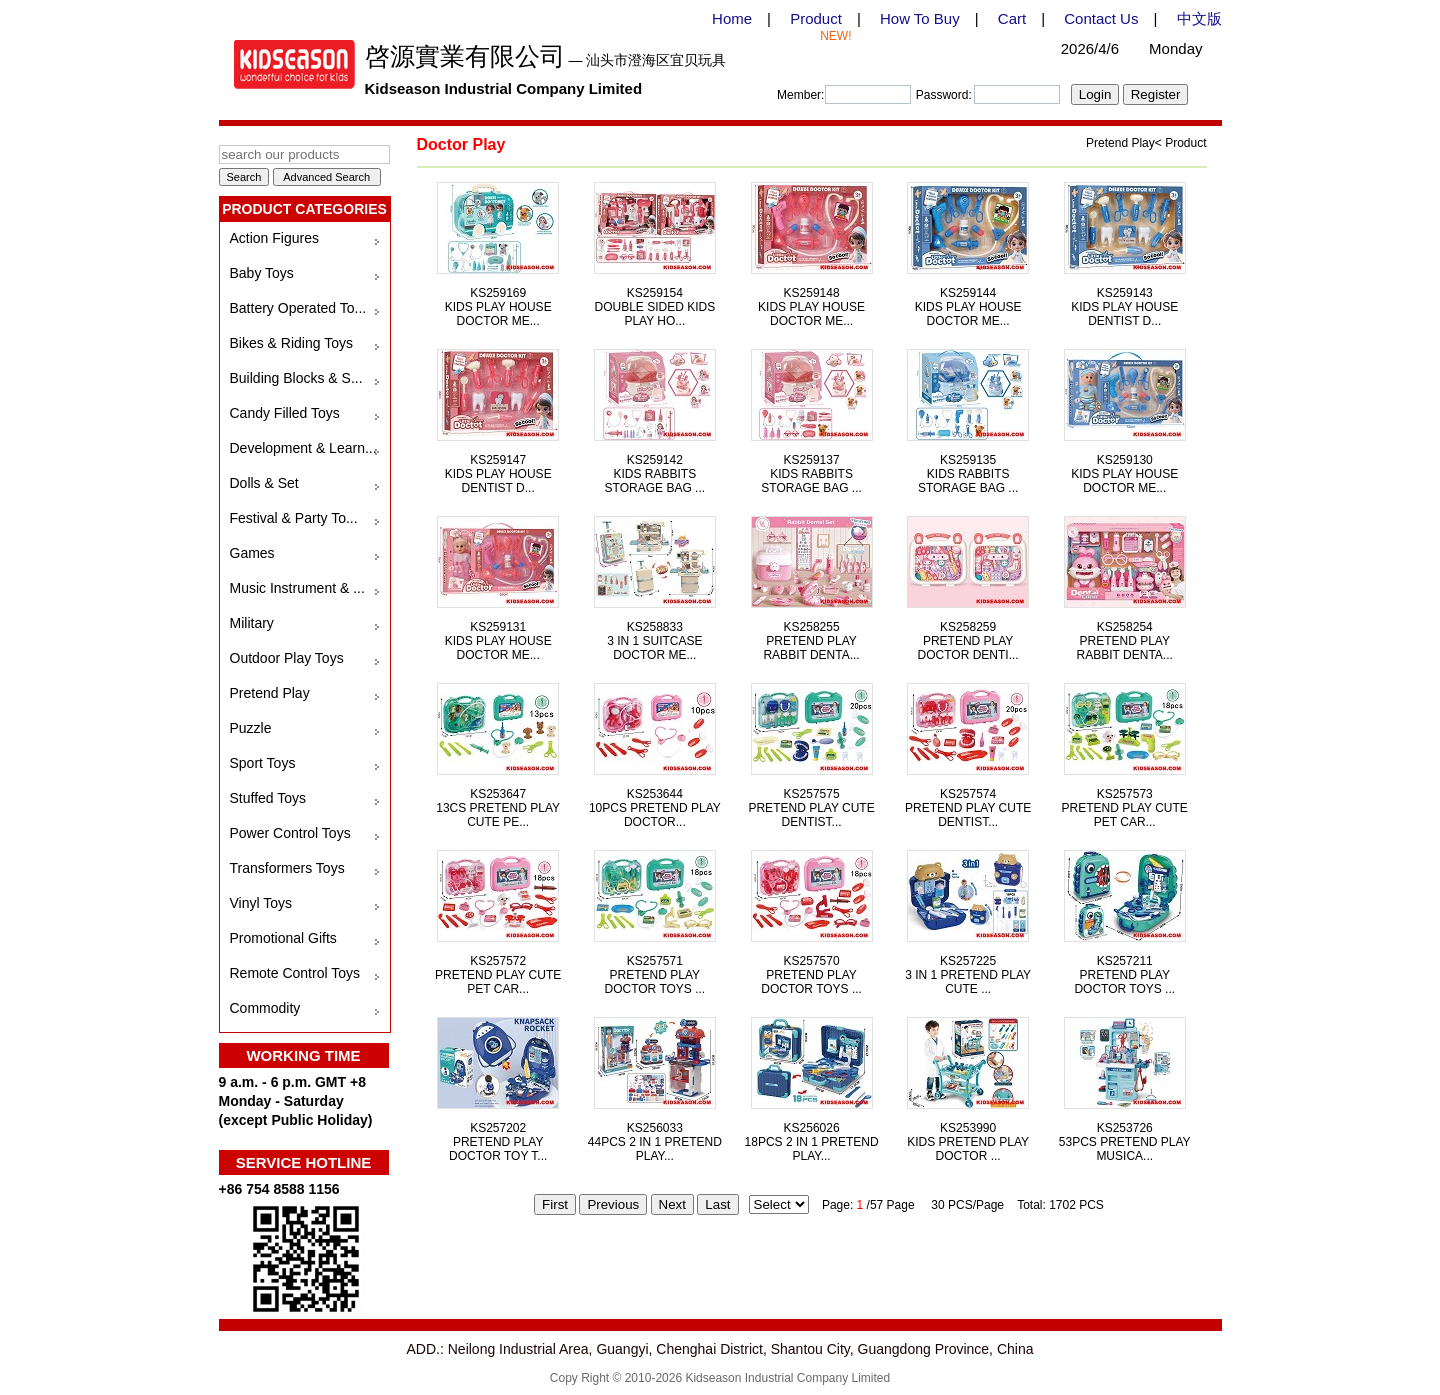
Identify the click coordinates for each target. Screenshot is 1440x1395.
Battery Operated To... (298, 308)
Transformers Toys (287, 868)
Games (252, 553)
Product (816, 18)
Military (252, 623)
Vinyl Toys (261, 903)
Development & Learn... (303, 448)
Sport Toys (263, 763)
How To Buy (920, 18)
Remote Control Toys (295, 973)
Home (732, 18)
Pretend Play (270, 693)
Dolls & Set (264, 483)
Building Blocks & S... (296, 378)
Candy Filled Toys (285, 413)
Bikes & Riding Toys (291, 343)
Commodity (265, 1008)
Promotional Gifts (283, 938)
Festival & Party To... (294, 518)
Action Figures (274, 238)
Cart (1012, 18)
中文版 (1199, 18)
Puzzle (251, 728)
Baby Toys (262, 273)
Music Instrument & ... (297, 588)
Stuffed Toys (268, 798)
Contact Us (1101, 18)
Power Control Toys (290, 833)
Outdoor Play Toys (287, 658)
